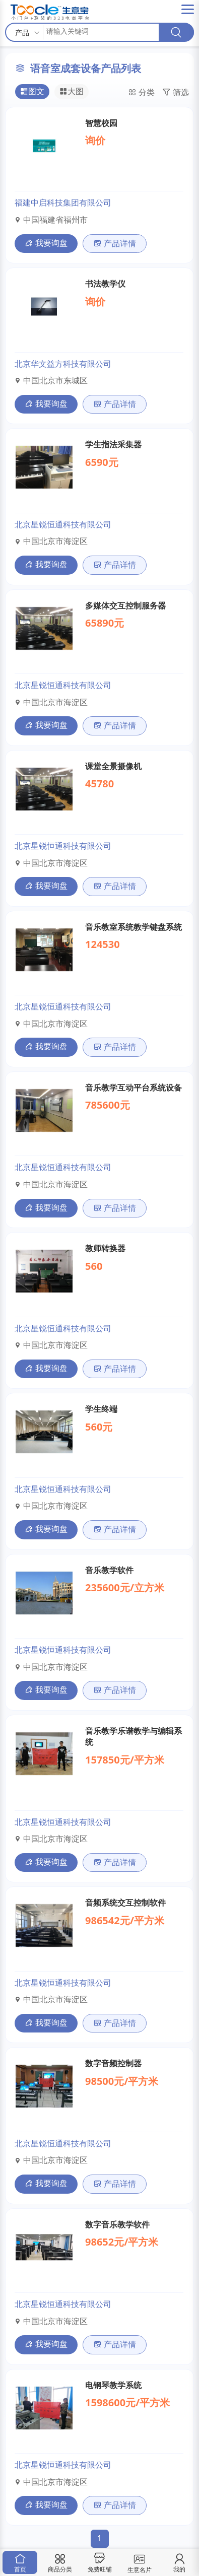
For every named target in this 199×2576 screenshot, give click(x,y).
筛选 (175, 92)
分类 (141, 92)
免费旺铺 (100, 2562)
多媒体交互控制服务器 (125, 605)
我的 (179, 2563)
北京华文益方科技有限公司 (63, 363)
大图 (71, 91)
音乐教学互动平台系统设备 (133, 1087)
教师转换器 (105, 1248)
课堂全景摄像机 (113, 766)
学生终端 (101, 1408)
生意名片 (139, 2562)
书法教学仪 (105, 283)
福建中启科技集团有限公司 (63, 202)
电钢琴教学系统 (113, 2385)
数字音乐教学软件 (117, 2224)
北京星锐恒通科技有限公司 (63, 524)
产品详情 (114, 243)
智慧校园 (101, 122)
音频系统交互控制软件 (125, 1902)
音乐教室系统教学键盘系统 (133, 926)
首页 (20, 2563)
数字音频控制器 (113, 2063)
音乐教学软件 (109, 1570)
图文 (32, 91)
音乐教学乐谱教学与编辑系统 (133, 1736)
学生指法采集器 (113, 444)
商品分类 (60, 2563)
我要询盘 (46, 242)
